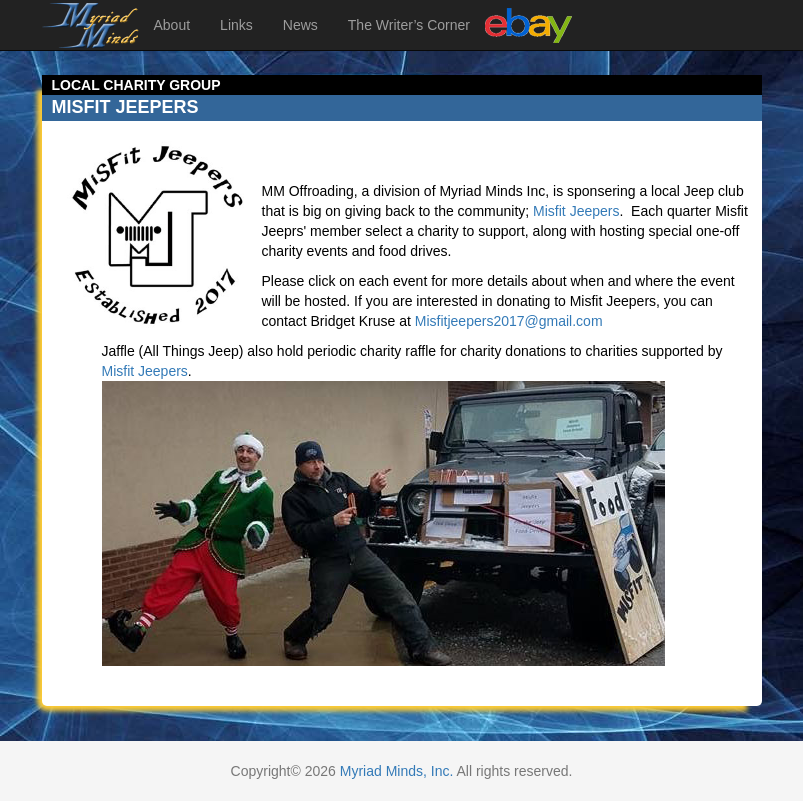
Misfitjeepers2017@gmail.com (509, 321)
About (172, 25)
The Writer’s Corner (409, 25)
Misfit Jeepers (576, 211)
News (300, 25)
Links (236, 25)
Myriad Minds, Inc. (397, 771)
